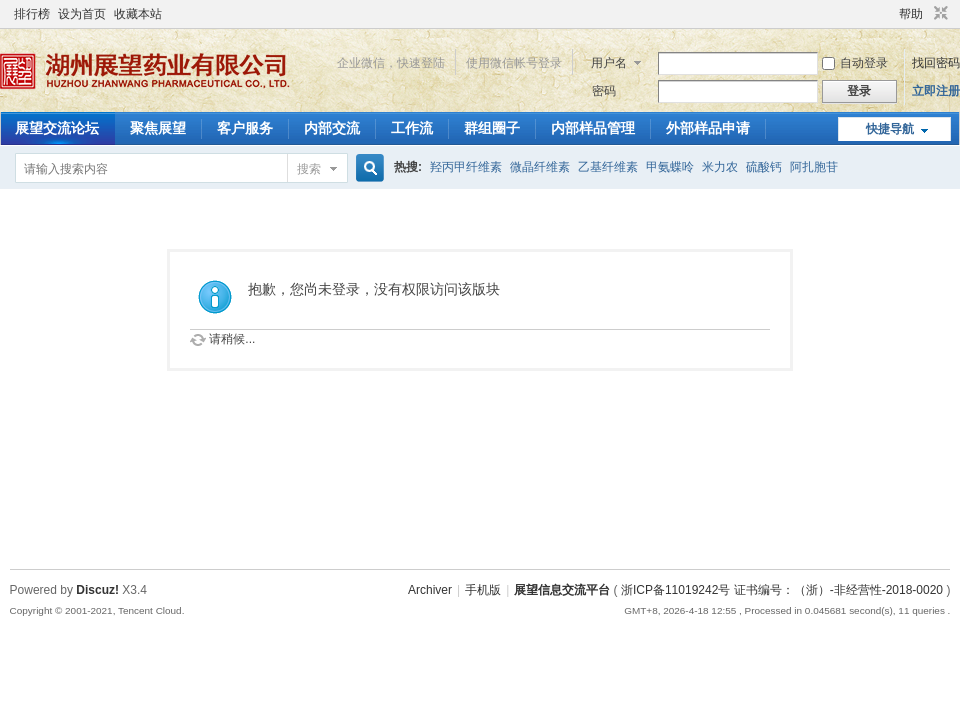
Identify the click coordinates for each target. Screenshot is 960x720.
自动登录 (855, 63)
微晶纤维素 (540, 167)
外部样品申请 (708, 128)
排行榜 (32, 14)
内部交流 (332, 128)
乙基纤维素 (608, 167)
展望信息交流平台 (562, 590)
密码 (604, 91)
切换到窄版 (938, 14)
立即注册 (936, 91)
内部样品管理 (593, 128)
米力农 (720, 167)
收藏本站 (138, 14)
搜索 (309, 169)
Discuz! (97, 590)
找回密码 (936, 63)
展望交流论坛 (57, 128)
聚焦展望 (158, 128)
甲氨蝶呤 (670, 167)
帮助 (911, 14)
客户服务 (245, 128)
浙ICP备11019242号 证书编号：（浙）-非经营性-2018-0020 (782, 590)
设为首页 (82, 14)
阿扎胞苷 (814, 167)
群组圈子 (492, 128)
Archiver (430, 590)
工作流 (412, 128)
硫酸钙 (764, 167)
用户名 (609, 63)
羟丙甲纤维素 (466, 167)
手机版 (483, 590)
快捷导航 (890, 129)
